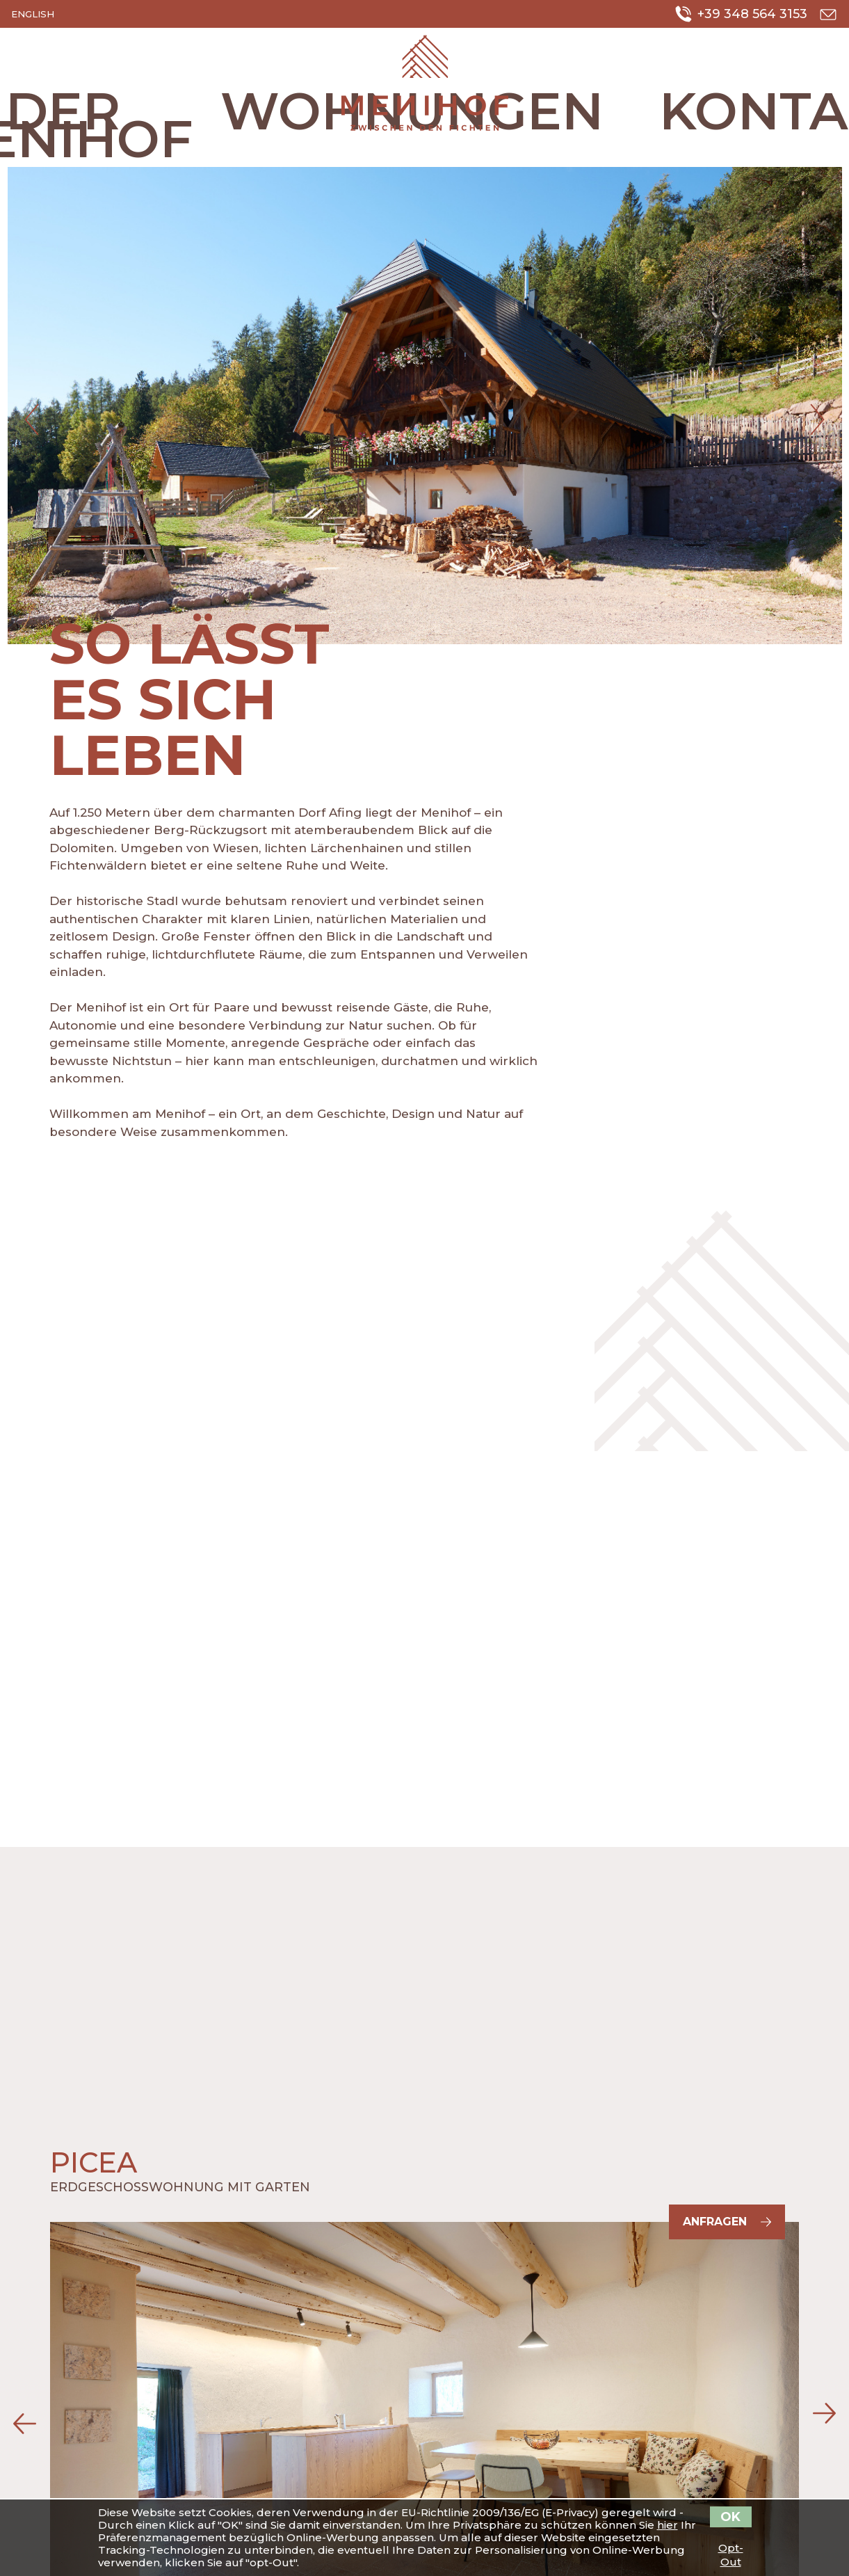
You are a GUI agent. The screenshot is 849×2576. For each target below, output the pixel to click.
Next (817, 419)
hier (667, 2524)
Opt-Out (730, 2548)
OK (730, 2517)
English (32, 13)
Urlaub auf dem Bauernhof (424, 83)
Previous (32, 419)
